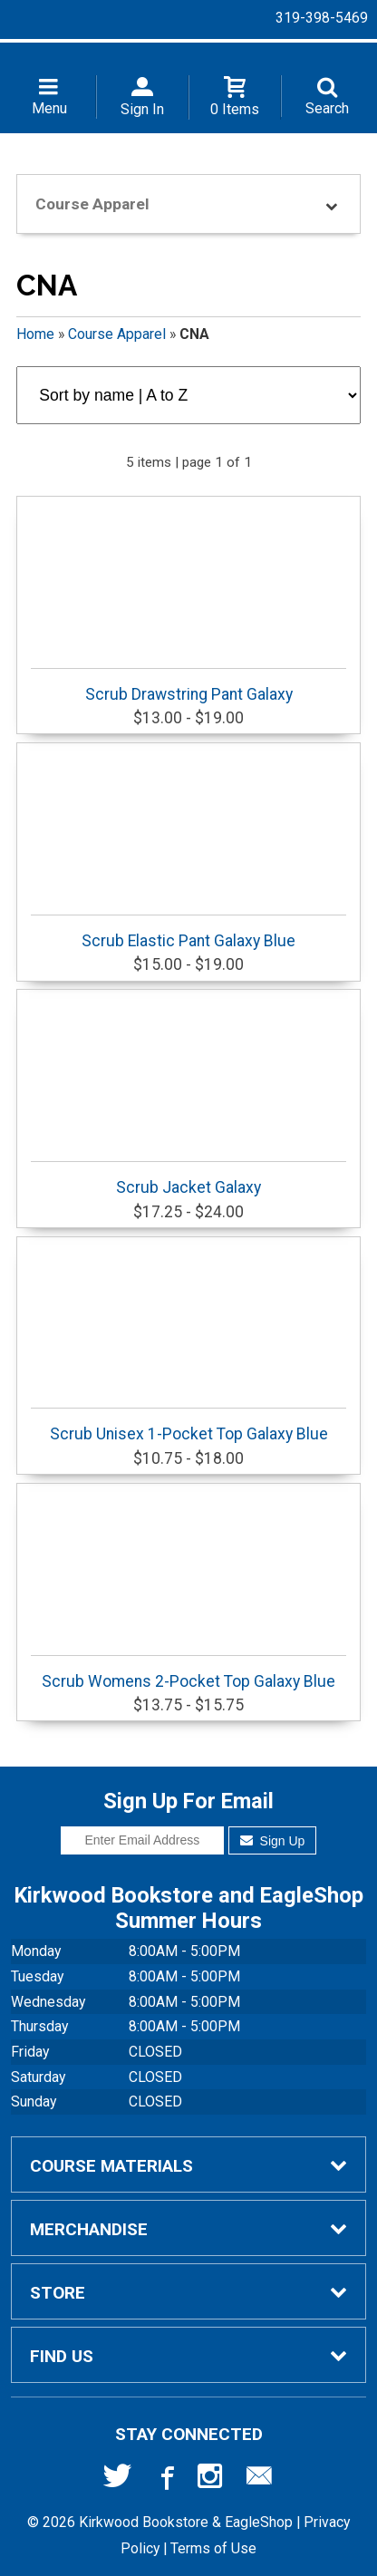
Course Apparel (117, 334)
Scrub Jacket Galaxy (188, 1178)
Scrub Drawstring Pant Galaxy (188, 685)
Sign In (142, 109)
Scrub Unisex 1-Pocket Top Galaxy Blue (188, 1425)
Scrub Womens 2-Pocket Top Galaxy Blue (188, 1672)
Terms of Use (213, 2548)
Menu (49, 108)
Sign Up (272, 1841)
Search (327, 108)
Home (35, 334)
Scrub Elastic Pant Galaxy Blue (188, 932)
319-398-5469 (322, 17)
